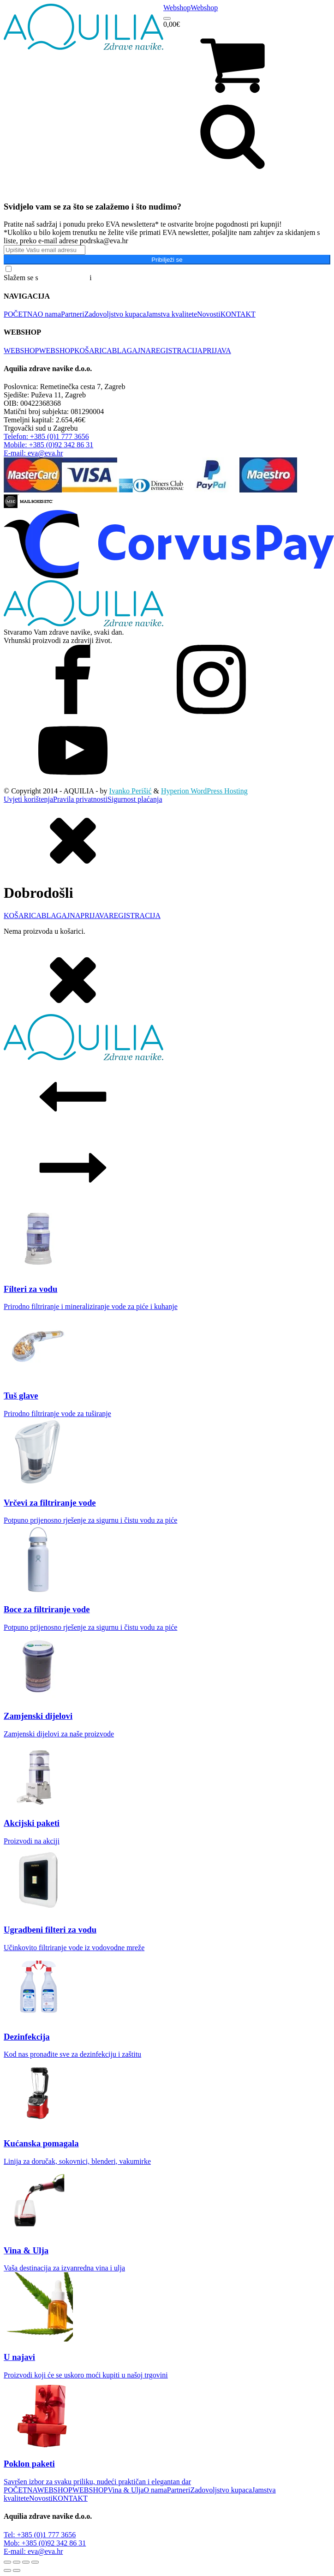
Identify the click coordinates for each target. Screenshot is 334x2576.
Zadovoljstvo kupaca (115, 314)
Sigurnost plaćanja (134, 799)
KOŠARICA (93, 350)
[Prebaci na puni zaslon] (16, 2562)
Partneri (72, 314)
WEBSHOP (21, 350)
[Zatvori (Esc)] (35, 2562)
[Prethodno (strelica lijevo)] (7, 2570)
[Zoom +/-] (7, 2562)
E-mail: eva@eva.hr (33, 2551)
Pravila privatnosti (80, 799)
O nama (49, 314)
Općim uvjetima (64, 278)
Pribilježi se (166, 259)
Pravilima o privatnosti (127, 278)
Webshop (177, 8)
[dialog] (167, 870)
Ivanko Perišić (130, 791)
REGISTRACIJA (177, 350)
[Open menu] (167, 18)
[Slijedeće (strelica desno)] (16, 2570)
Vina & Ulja (125, 2490)
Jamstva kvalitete (171, 314)
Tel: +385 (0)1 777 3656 (40, 2535)
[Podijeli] (26, 2562)
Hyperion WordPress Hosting (204, 791)
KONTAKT (238, 314)
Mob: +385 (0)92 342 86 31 (45, 2543)
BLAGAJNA (131, 350)
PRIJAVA (217, 350)
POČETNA (21, 314)
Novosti (209, 314)
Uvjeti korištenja (28, 799)
